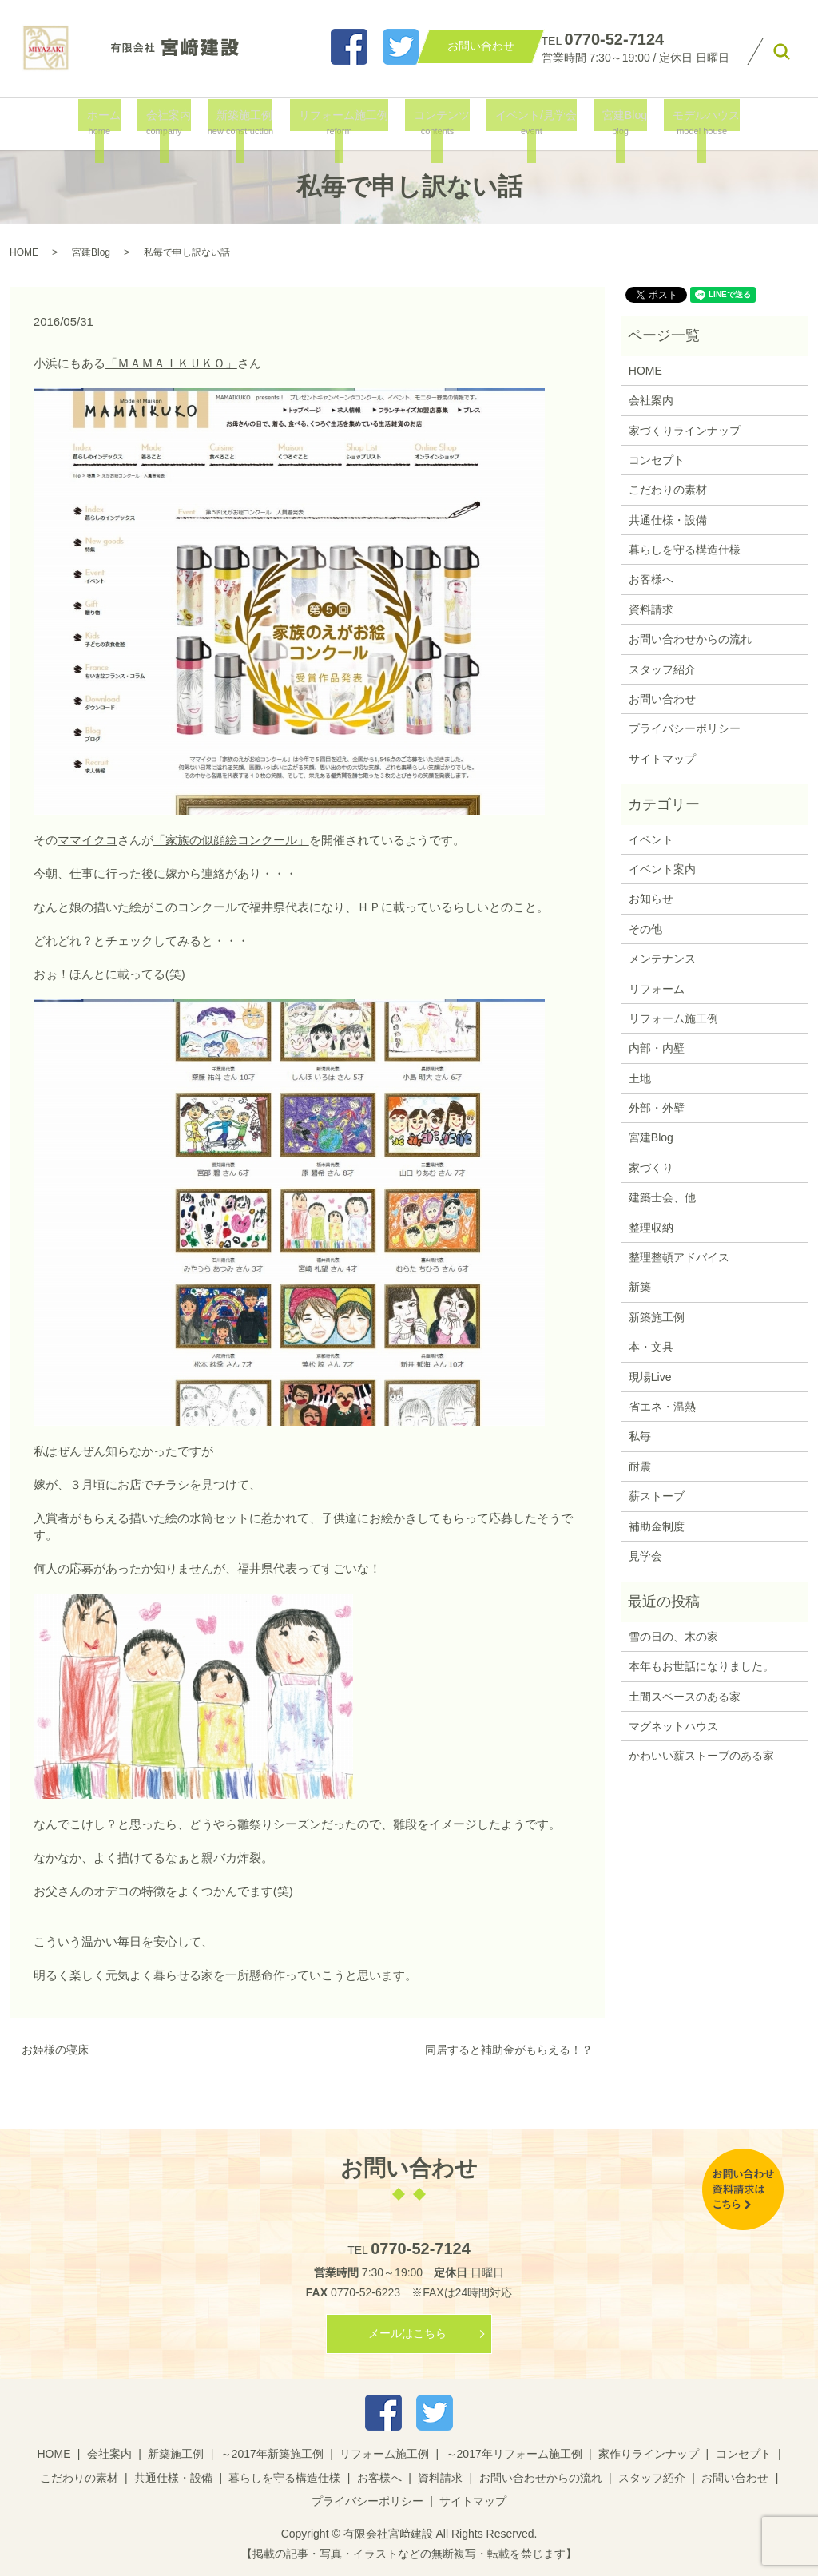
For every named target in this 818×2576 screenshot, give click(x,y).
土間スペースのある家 (685, 1696)
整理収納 (651, 1227)
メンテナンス (662, 958)
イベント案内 (662, 869)
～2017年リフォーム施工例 (514, 2453)
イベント (651, 839)
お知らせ (651, 898)
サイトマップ (662, 758)
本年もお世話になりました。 (701, 1666)
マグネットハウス (673, 1726)
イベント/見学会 (526, 122)
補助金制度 (657, 1526)
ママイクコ (87, 840)
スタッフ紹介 (662, 669)
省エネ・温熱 (662, 1406)
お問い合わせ (662, 699)
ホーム (112, 122)
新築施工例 (245, 122)
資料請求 (651, 609)
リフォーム (657, 988)
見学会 (645, 1556)
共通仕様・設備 (668, 520)
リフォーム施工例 (342, 122)
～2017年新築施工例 (272, 2453)
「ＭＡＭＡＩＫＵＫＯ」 (171, 363)
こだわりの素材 (668, 489)
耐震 (640, 1466)
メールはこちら (407, 2333)
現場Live (650, 1377)
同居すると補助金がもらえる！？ (509, 2049)
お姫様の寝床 (55, 2049)
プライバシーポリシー (685, 728)
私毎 (640, 1436)
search (781, 52)
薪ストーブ (657, 1496)
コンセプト (657, 460)
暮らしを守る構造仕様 (685, 549)
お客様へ (651, 579)
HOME (24, 252)
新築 (640, 1286)
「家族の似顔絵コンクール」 (231, 840)
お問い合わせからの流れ (690, 639)
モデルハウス (688, 122)
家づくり (651, 1167)
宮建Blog (611, 122)
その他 (645, 929)
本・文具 (651, 1346)
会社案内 (171, 122)
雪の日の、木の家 (673, 1636)
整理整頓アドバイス (679, 1257)
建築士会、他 (662, 1197)
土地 (640, 1078)
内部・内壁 (657, 1048)
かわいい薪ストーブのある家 (701, 1755)
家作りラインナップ (648, 2453)
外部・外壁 (657, 1107)
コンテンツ (437, 122)
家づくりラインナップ (685, 430)
